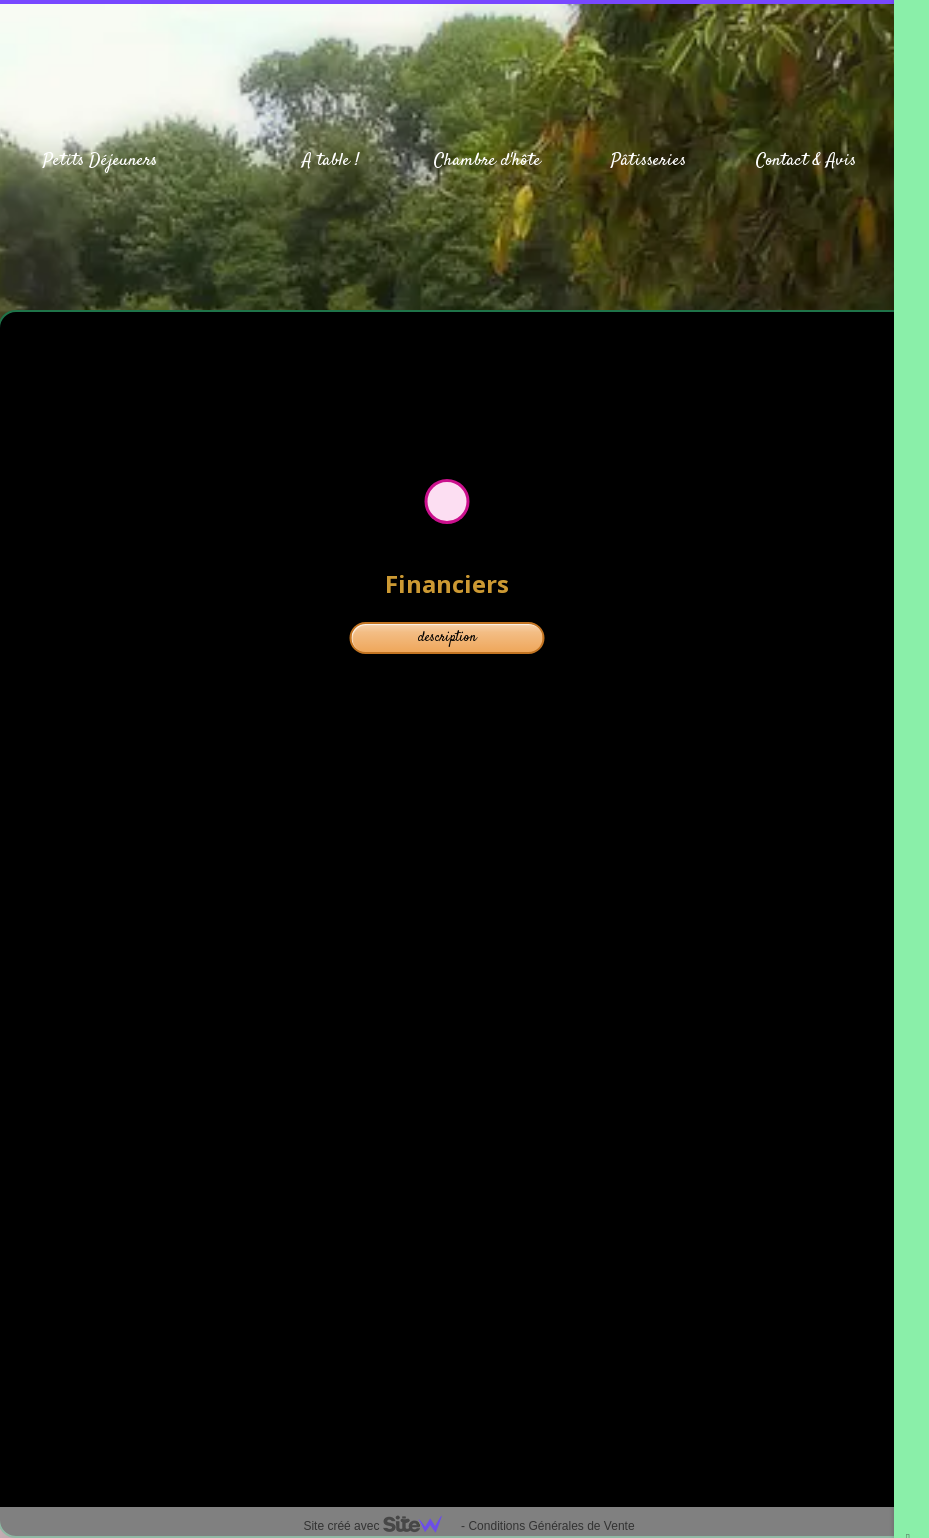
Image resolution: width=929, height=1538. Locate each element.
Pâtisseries (648, 161)
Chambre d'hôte (487, 161)
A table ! (330, 161)
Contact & (788, 161)
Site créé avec (380, 1526)
